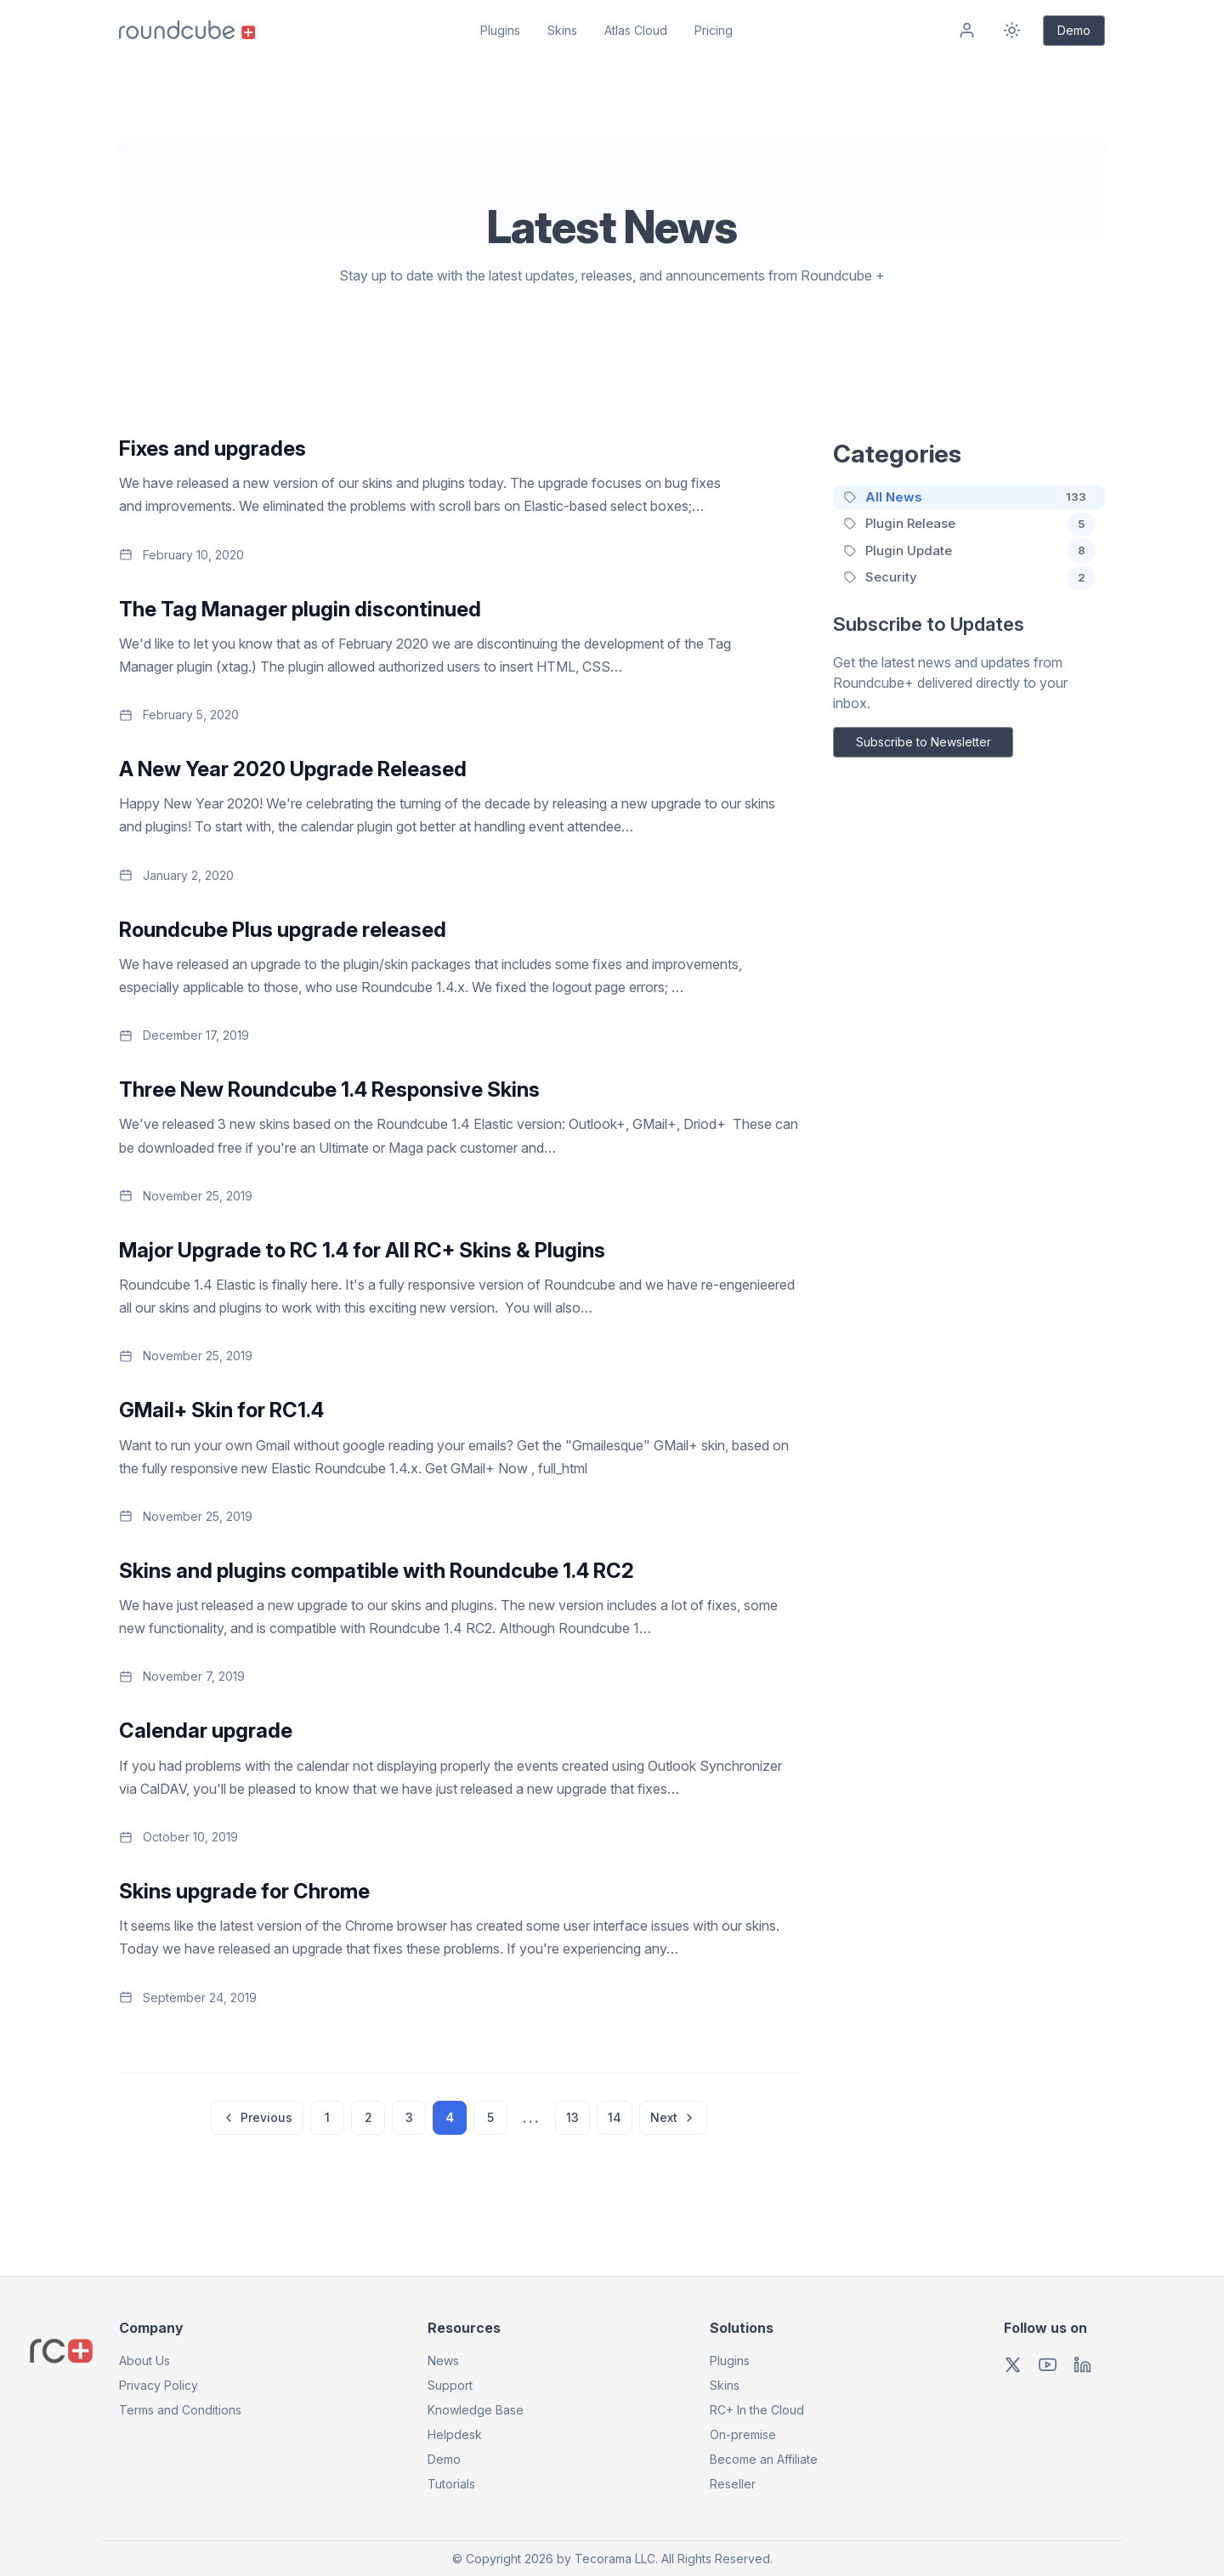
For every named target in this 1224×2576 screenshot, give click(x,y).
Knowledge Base (476, 2410)
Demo (1074, 30)
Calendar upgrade (205, 1730)
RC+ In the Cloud (757, 2410)
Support (450, 2385)
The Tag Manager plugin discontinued (300, 609)
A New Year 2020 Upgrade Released (293, 769)
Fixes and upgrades (212, 448)
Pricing (713, 30)
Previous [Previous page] (257, 2117)
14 (614, 2117)
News (443, 2360)
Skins (562, 30)
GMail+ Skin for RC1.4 (221, 1410)
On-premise (743, 2434)
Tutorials (451, 2484)
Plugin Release (910, 523)
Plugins (500, 30)
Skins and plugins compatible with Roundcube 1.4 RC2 (376, 1570)
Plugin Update (908, 550)
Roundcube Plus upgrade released (282, 929)
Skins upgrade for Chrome (244, 1891)
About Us (144, 2360)
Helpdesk (455, 2434)
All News (893, 497)
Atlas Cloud (635, 30)
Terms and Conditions (180, 2410)
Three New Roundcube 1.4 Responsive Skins (329, 1089)
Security (891, 577)
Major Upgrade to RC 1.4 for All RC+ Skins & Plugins (362, 1250)
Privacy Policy (158, 2385)
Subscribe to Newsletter (923, 742)
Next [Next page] (673, 2117)
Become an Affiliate (764, 2459)
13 (572, 2117)
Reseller (733, 2484)
